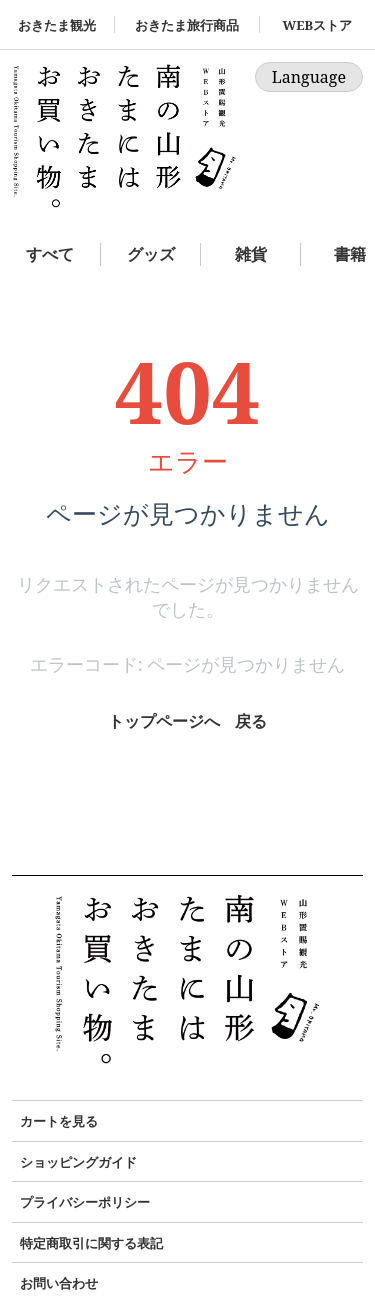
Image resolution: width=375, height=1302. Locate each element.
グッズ (151, 254)
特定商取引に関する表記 (91, 1243)
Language (309, 77)
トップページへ (164, 721)
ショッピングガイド (78, 1162)
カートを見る (59, 1121)
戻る (251, 721)
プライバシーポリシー (85, 1202)
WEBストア (317, 25)
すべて (50, 254)
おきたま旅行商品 (187, 25)
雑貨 (251, 254)
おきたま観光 (57, 25)
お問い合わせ (59, 1283)
